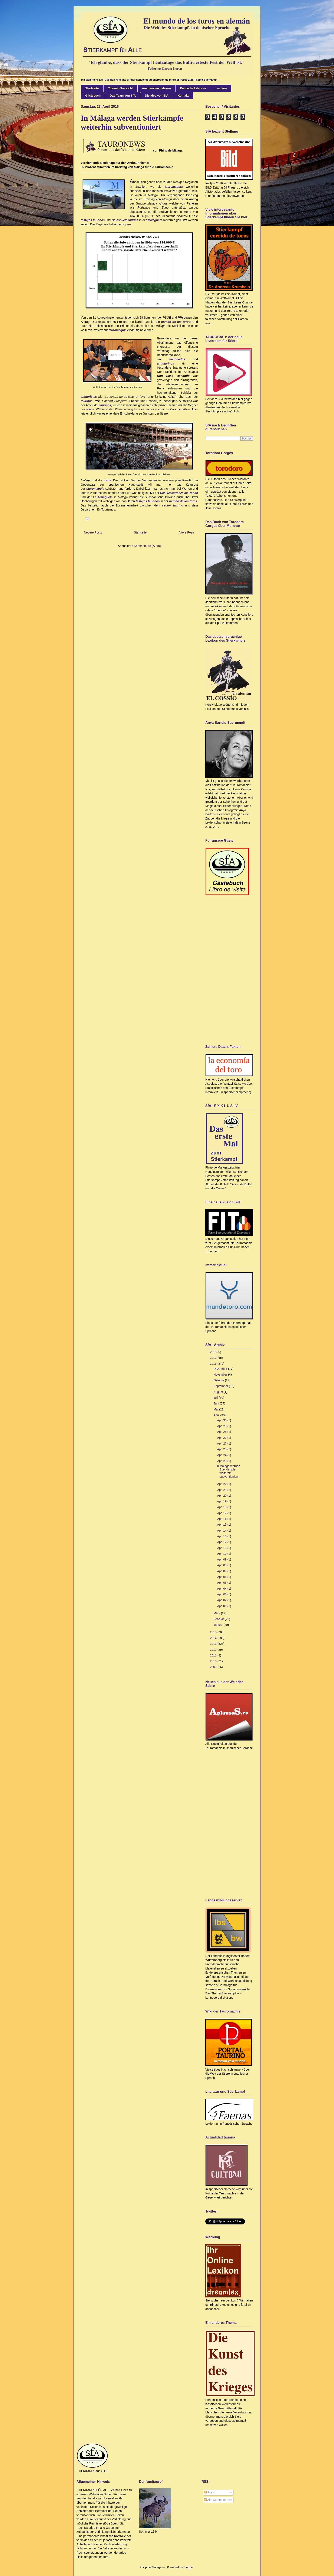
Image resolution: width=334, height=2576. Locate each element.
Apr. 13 (222, 1536)
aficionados (176, 359)
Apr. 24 (222, 1455)
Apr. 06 (222, 1577)
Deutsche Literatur (193, 88)
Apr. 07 (222, 1571)
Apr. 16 (222, 1518)
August (218, 1392)
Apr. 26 (222, 1443)
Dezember (220, 1368)
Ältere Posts (187, 532)
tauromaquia (174, 186)
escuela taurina (127, 220)
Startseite (92, 88)
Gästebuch (93, 95)
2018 (213, 1352)
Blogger (189, 2567)
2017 (213, 1357)
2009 (213, 1667)
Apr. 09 (222, 1559)
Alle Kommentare (217, 2500)
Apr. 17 (222, 1513)
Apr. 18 (222, 1507)
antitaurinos (165, 363)
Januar (218, 1624)
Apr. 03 (222, 1594)
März (217, 1613)
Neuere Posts (93, 532)
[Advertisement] (229, 971)
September (221, 1386)
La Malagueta (103, 497)
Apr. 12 (222, 1542)
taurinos (86, 401)
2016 (213, 1363)
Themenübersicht (120, 88)
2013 (213, 1643)
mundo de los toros (175, 321)
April (216, 1415)
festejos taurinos (93, 220)
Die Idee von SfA (156, 95)
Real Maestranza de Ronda (179, 493)
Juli (216, 1397)
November (220, 1374)
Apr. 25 (222, 1449)
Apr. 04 (222, 1588)
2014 (213, 1638)
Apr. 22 (222, 1484)
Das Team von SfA (123, 95)
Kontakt (183, 95)
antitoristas (89, 396)
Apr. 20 (222, 1495)
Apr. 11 (222, 1548)
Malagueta (155, 220)
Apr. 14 (222, 1530)
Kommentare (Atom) (147, 546)
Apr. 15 (222, 1524)
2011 (213, 1655)
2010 (213, 1661)
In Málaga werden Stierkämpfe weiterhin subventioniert (228, 1471)
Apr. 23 (222, 1461)
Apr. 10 (222, 1553)
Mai (216, 1409)
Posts (209, 2492)
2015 (213, 1632)
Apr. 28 (222, 1431)
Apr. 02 (222, 1600)
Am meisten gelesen (156, 88)
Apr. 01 (222, 1606)
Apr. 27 (222, 1437)
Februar (219, 1619)
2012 (213, 1649)
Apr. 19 (222, 1501)
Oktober (219, 1380)
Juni (216, 1403)
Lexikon (221, 88)
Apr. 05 (222, 1582)
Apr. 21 (222, 1490)
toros (90, 409)
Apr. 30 (222, 1420)
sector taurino (172, 505)
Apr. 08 (222, 1565)
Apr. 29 (222, 1426)
